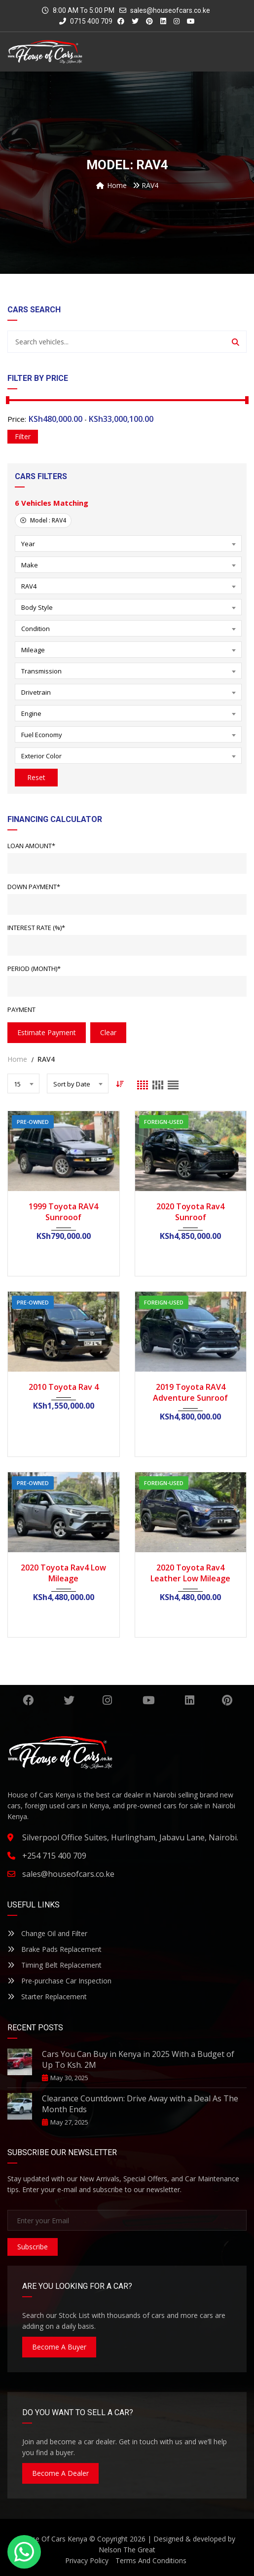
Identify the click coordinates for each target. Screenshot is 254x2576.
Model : (43, 520)
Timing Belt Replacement (54, 1965)
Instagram (107, 1700)
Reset (36, 777)
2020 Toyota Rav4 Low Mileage (63, 1573)
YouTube (149, 1700)
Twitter (69, 1700)
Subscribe (32, 2246)
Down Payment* (33, 886)
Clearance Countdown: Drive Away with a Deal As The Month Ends (140, 2104)
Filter (23, 436)
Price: (16, 419)
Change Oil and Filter (47, 1933)
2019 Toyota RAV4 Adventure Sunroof (190, 1392)
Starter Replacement (47, 1996)
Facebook (28, 1700)
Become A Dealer (60, 2473)
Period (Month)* (34, 968)
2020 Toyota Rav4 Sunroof (190, 1212)
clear (108, 1032)
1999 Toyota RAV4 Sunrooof (63, 1212)
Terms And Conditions (150, 2560)
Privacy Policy (87, 2560)
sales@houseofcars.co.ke (170, 10)
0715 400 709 (85, 21)
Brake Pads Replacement (54, 1949)
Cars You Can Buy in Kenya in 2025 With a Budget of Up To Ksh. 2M (138, 2059)
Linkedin (189, 1700)
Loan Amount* (31, 845)
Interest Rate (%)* (36, 927)
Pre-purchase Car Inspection (59, 1980)
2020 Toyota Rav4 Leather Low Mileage (190, 1573)
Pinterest (227, 1700)
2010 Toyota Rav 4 (64, 1386)
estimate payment (46, 1032)
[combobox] (128, 543)
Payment (21, 1009)
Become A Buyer (59, 2347)
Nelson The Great (127, 2549)
